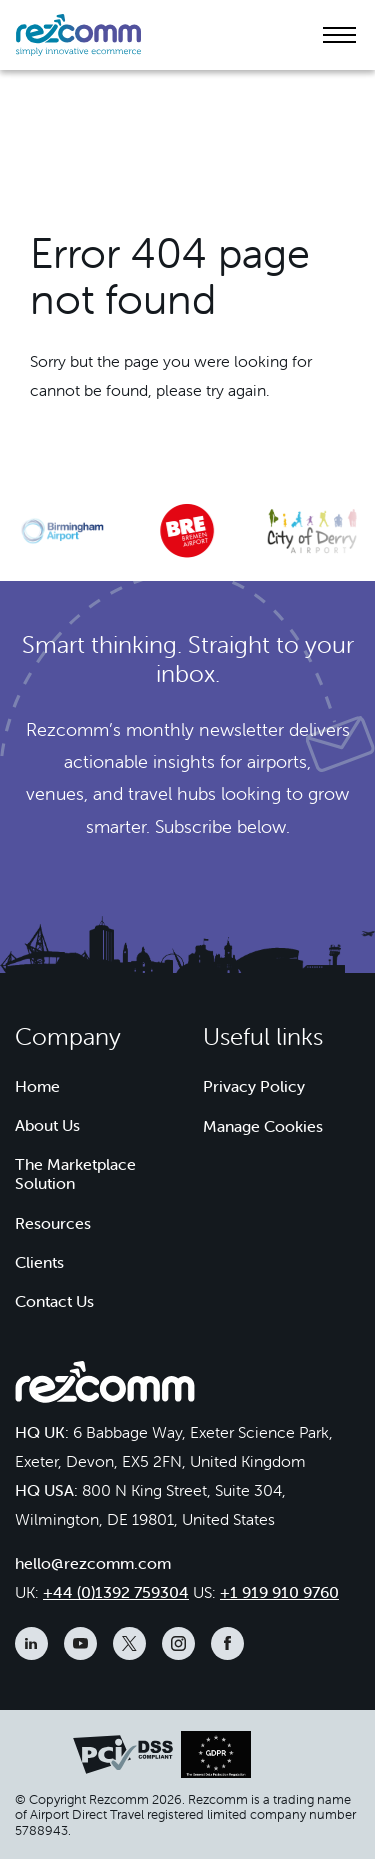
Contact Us (54, 1301)
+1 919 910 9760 (279, 1592)
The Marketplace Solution (75, 1173)
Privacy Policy (254, 1086)
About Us (47, 1125)
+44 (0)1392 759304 (116, 1592)
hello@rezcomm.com (93, 1563)
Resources (53, 1223)
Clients (39, 1262)
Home (37, 1086)
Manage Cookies (263, 1126)
